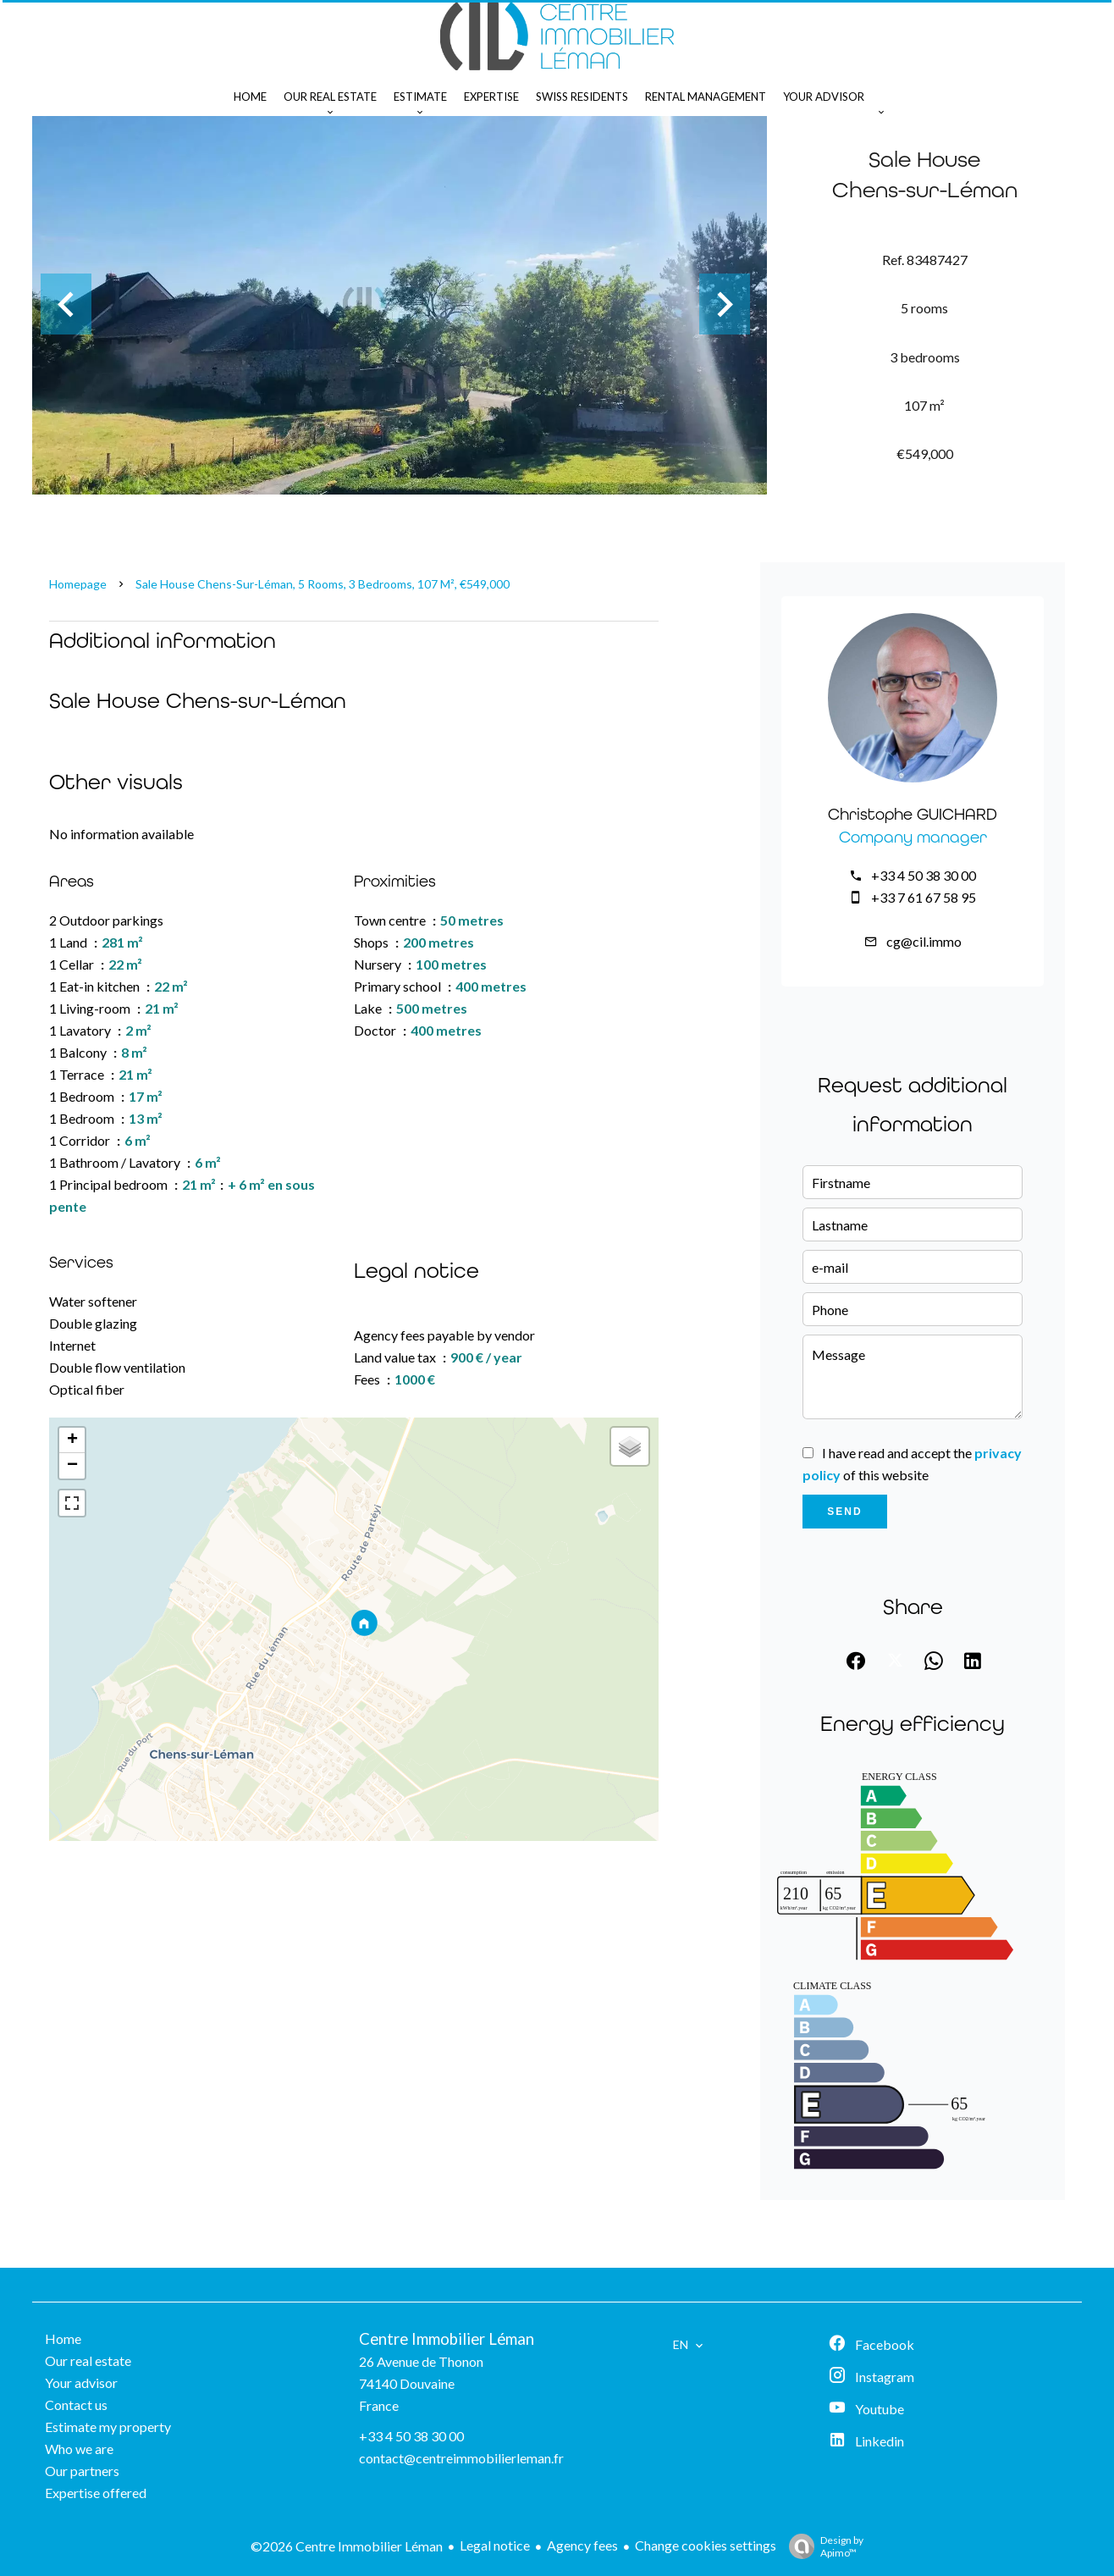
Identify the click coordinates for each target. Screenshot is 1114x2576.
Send (844, 1511)
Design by (821, 2546)
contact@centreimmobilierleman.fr (461, 2458)
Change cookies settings (705, 2545)
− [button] (72, 1466)
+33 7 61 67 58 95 (923, 897)
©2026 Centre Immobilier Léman (347, 2546)
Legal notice (495, 2545)
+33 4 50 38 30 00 (923, 875)
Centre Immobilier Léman (446, 2339)
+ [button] (72, 1440)
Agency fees (582, 2545)
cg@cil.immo (924, 941)
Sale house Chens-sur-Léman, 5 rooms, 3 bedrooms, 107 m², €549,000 (322, 584)
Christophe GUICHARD (912, 814)
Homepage (78, 584)
